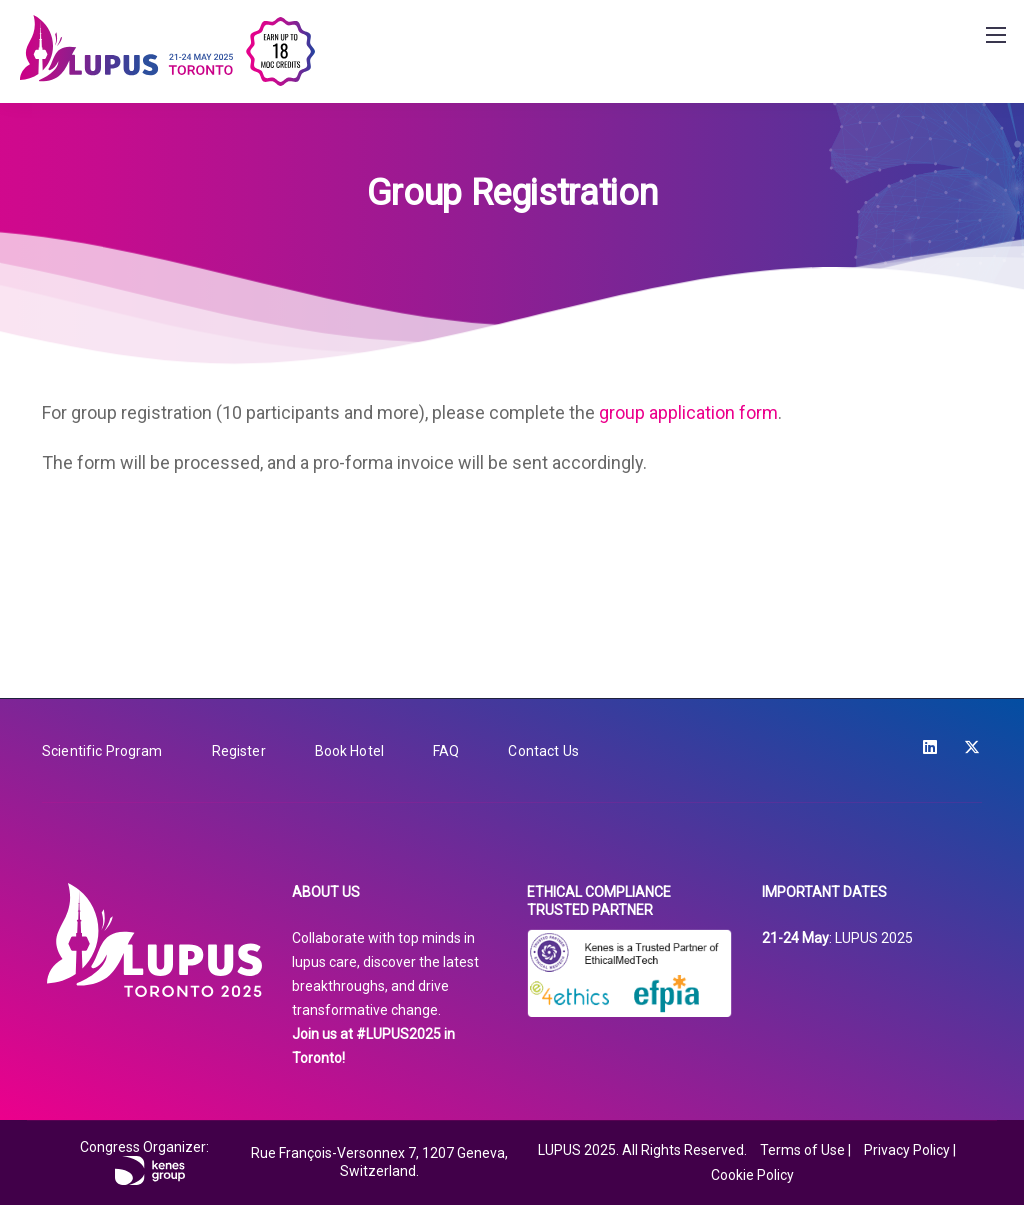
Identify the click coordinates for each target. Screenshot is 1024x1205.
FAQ (446, 751)
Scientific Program (102, 751)
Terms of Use (802, 1150)
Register (239, 751)
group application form (688, 412)
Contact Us (543, 751)
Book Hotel (349, 751)
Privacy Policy (907, 1150)
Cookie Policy (752, 1175)
